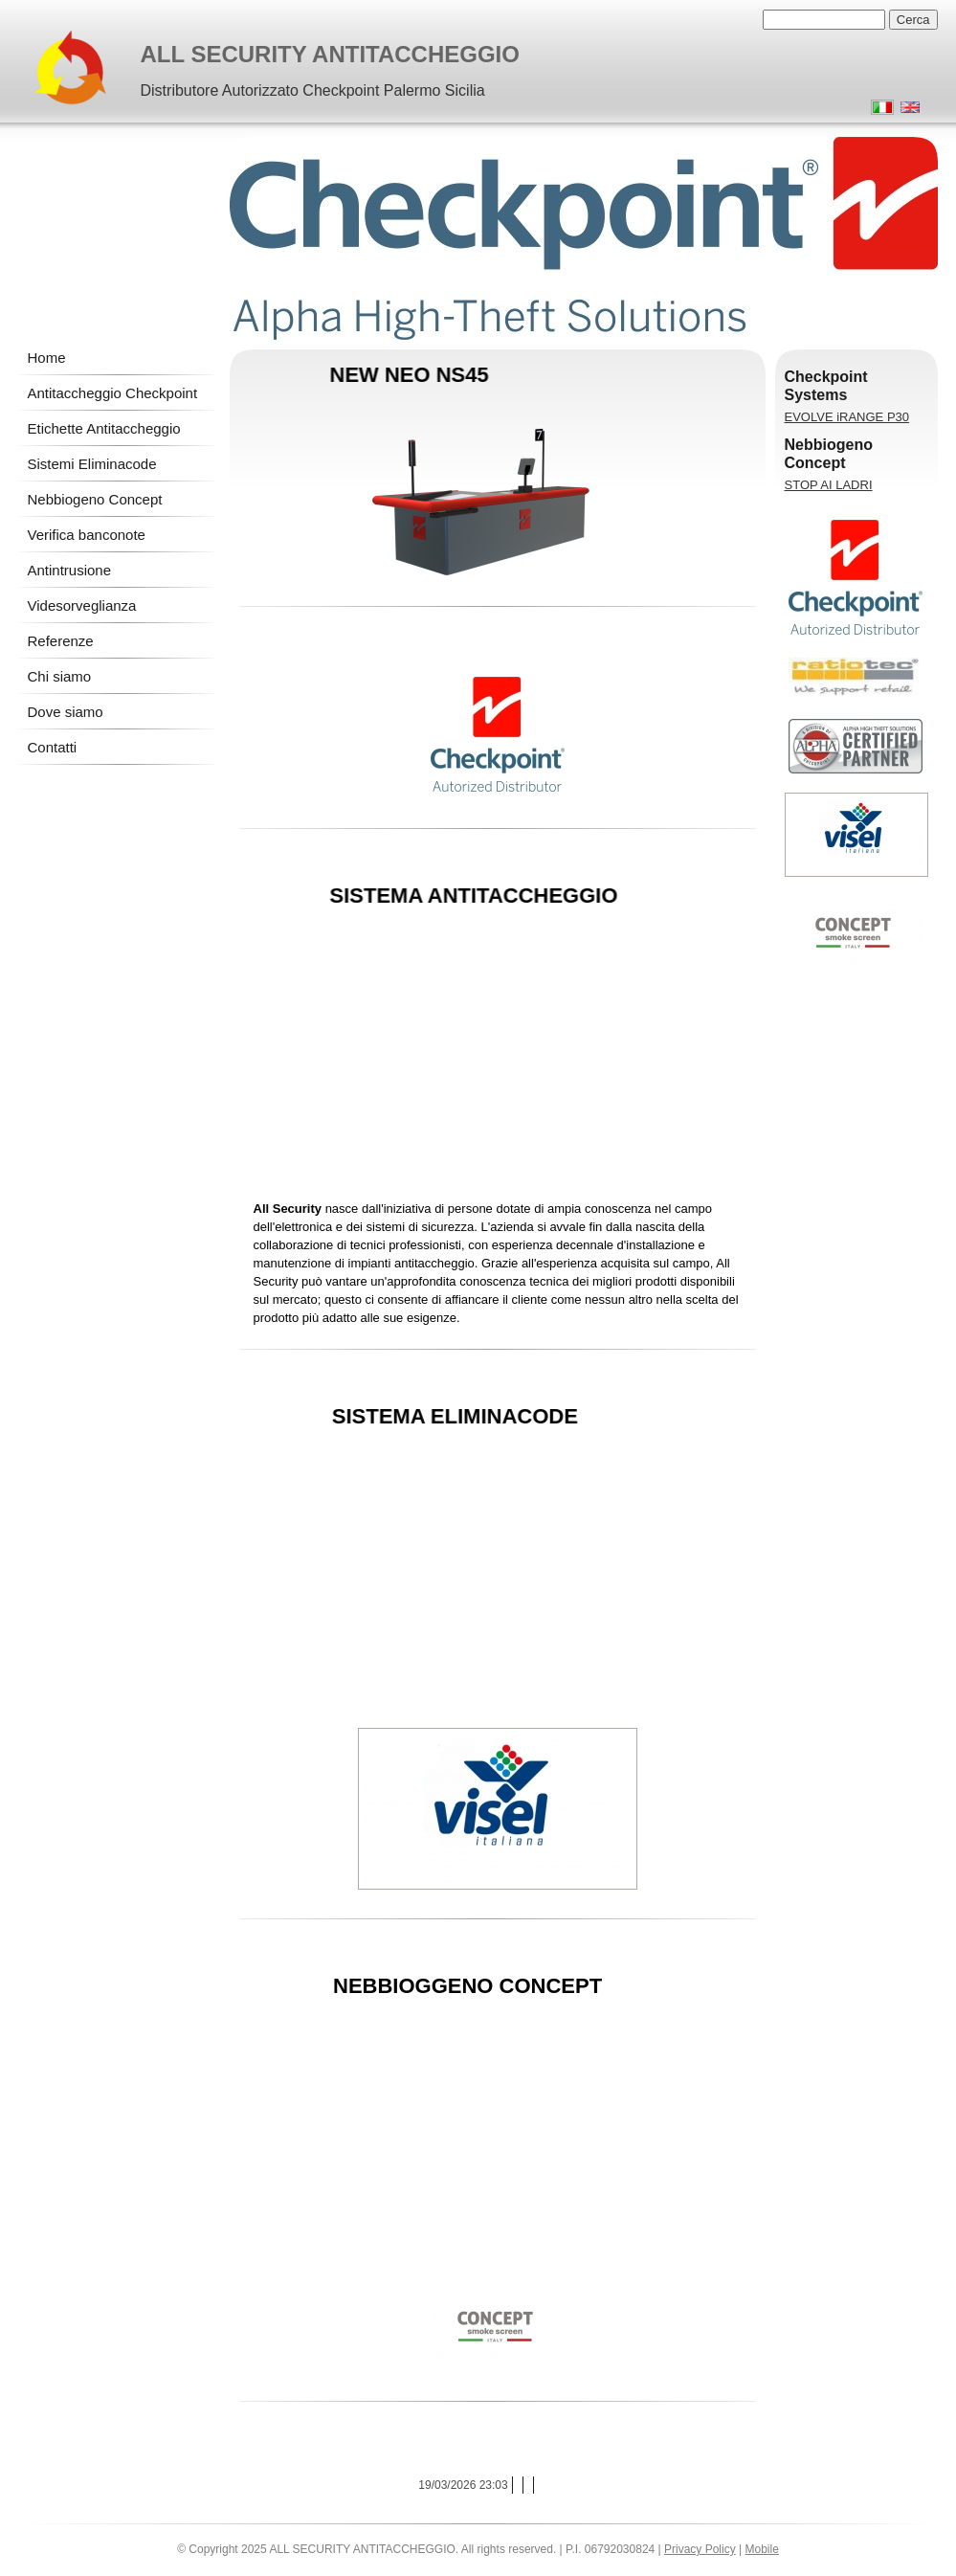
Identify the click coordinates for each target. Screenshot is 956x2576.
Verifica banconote (86, 534)
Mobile (762, 2549)
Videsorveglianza (82, 605)
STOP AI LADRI (829, 485)
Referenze (61, 641)
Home (47, 357)
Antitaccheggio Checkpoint (113, 393)
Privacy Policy (700, 2549)
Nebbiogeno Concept (95, 499)
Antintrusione (70, 570)
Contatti (53, 747)
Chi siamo (60, 676)
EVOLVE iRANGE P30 (847, 417)
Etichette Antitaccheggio (104, 428)
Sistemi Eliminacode (92, 464)
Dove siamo (65, 712)
